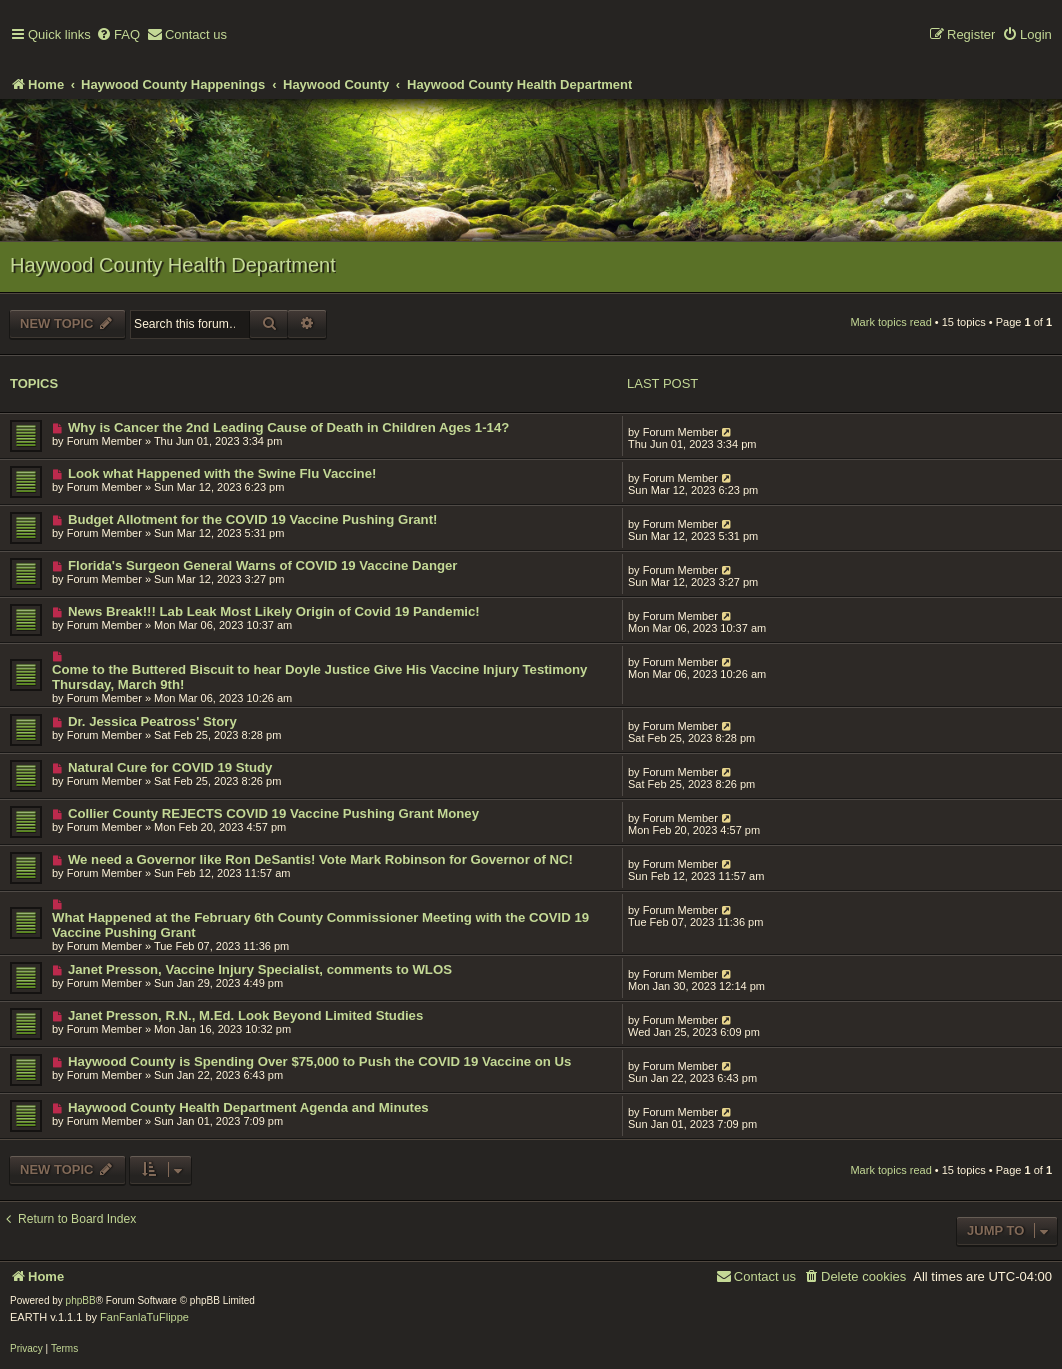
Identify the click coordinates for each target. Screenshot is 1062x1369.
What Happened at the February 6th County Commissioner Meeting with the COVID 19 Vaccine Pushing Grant (320, 925)
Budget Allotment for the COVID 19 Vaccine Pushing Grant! (253, 519)
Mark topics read (890, 322)
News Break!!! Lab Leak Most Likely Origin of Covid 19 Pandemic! (274, 611)
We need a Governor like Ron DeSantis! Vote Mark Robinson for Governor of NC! (320, 859)
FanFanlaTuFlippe (144, 1317)
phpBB (81, 1300)
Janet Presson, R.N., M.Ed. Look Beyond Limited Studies (245, 1015)
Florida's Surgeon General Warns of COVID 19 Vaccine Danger (263, 565)
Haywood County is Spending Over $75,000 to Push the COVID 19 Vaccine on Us (319, 1061)
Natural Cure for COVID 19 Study (170, 767)
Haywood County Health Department (173, 265)
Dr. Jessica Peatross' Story (152, 721)
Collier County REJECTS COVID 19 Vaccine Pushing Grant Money (273, 813)
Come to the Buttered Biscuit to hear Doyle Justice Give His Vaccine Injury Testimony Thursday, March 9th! (319, 677)
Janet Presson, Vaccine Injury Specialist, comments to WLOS (260, 969)
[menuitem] (118, 35)
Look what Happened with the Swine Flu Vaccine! (222, 473)
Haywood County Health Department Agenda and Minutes (248, 1107)
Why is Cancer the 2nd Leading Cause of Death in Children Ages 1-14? (288, 427)
